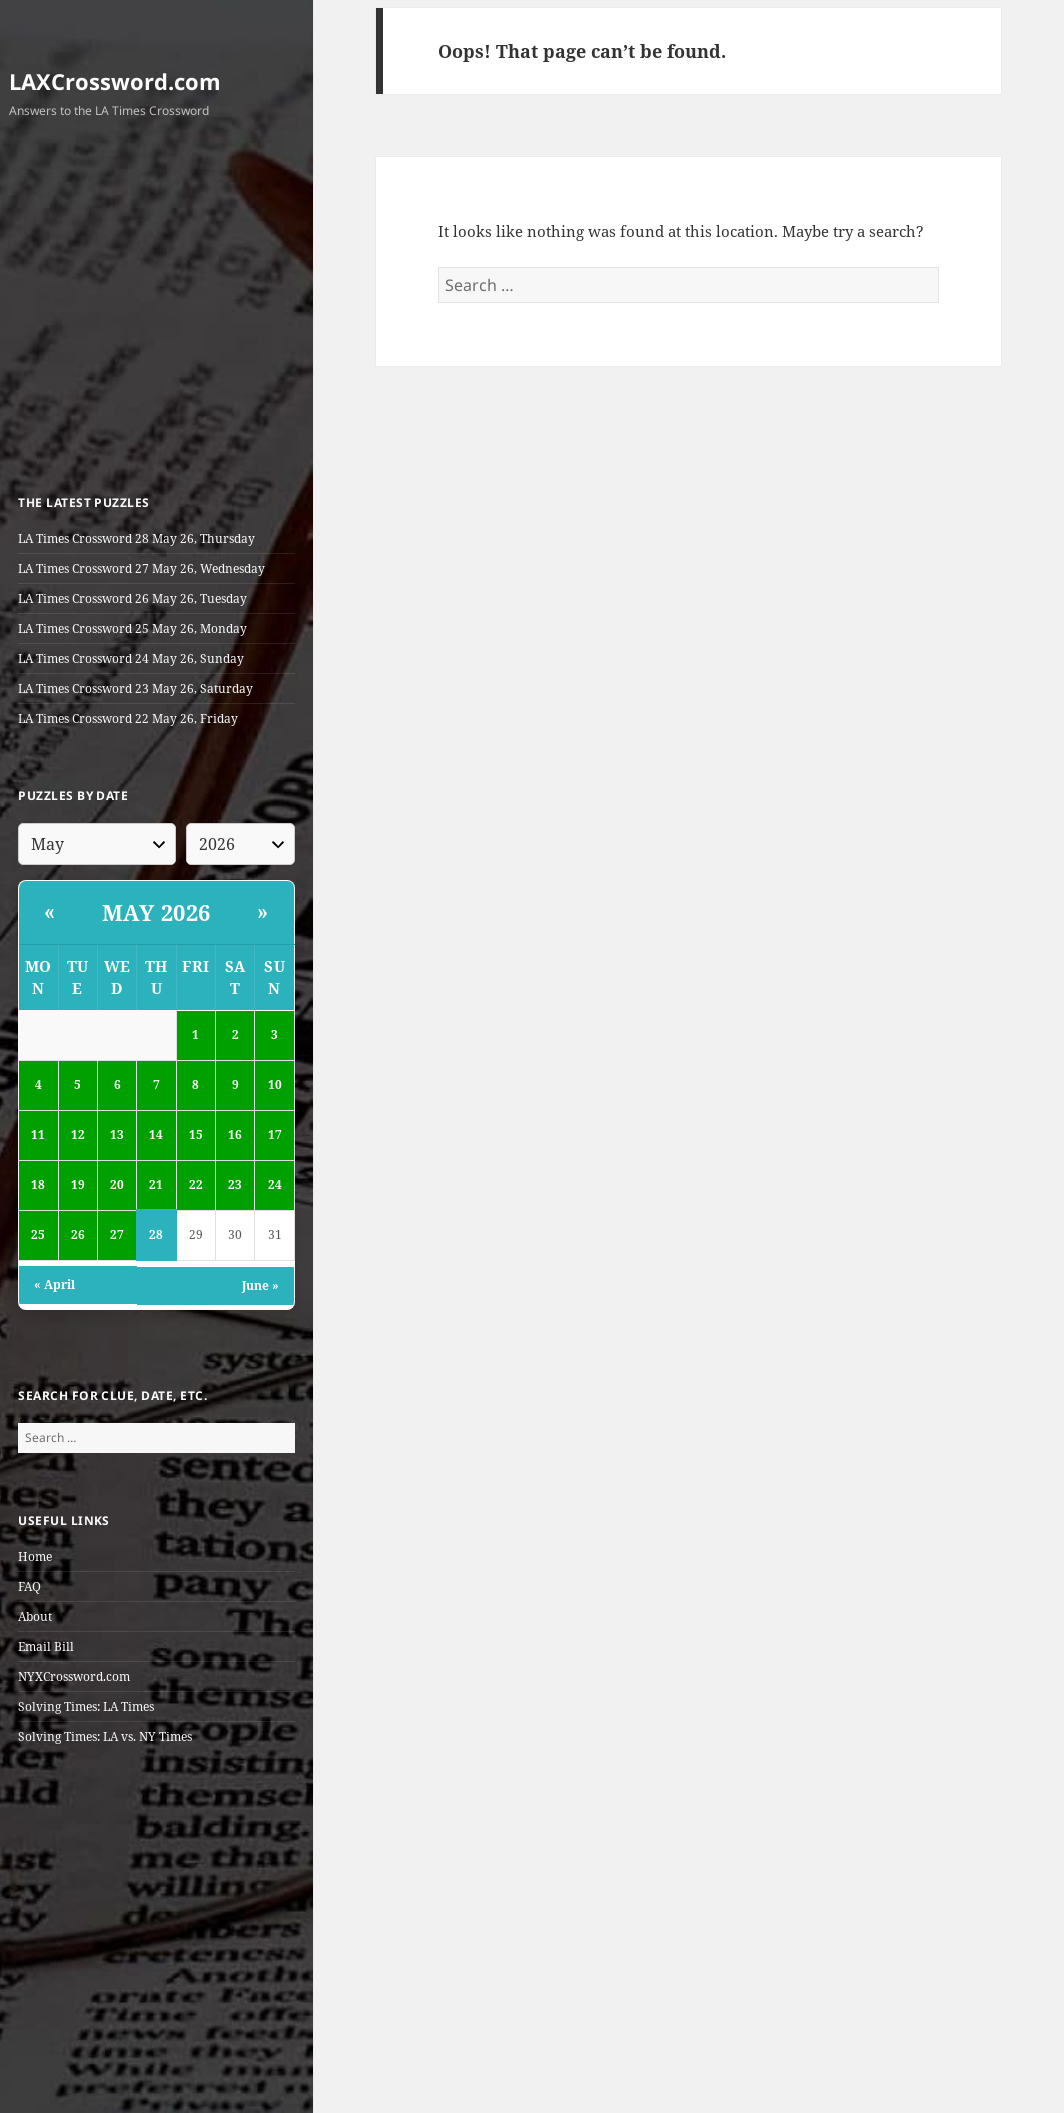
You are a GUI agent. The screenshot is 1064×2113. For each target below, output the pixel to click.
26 (78, 1234)
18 (38, 1184)
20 (117, 1184)
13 (117, 1134)
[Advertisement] (156, 310)
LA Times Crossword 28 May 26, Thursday (136, 538)
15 (196, 1134)
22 (196, 1184)
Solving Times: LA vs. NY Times (105, 1736)
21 (156, 1184)
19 (78, 1184)
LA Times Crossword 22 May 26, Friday (128, 718)
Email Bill (46, 1646)
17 (275, 1134)
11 (38, 1134)
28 (156, 1234)
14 (156, 1134)
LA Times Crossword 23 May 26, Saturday (135, 688)
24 (275, 1184)
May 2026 (156, 912)
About (35, 1616)
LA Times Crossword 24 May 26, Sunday (131, 658)
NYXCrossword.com (74, 1676)
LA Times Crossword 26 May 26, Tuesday (132, 598)
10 (275, 1084)
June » (260, 1285)
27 (117, 1234)
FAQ (29, 1586)
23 (235, 1184)
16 (235, 1134)
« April (54, 1284)
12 (78, 1134)
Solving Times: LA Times (86, 1706)
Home (35, 1556)
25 (38, 1234)
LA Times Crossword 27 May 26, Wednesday (141, 568)
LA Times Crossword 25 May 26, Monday (132, 628)
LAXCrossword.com (115, 81)
